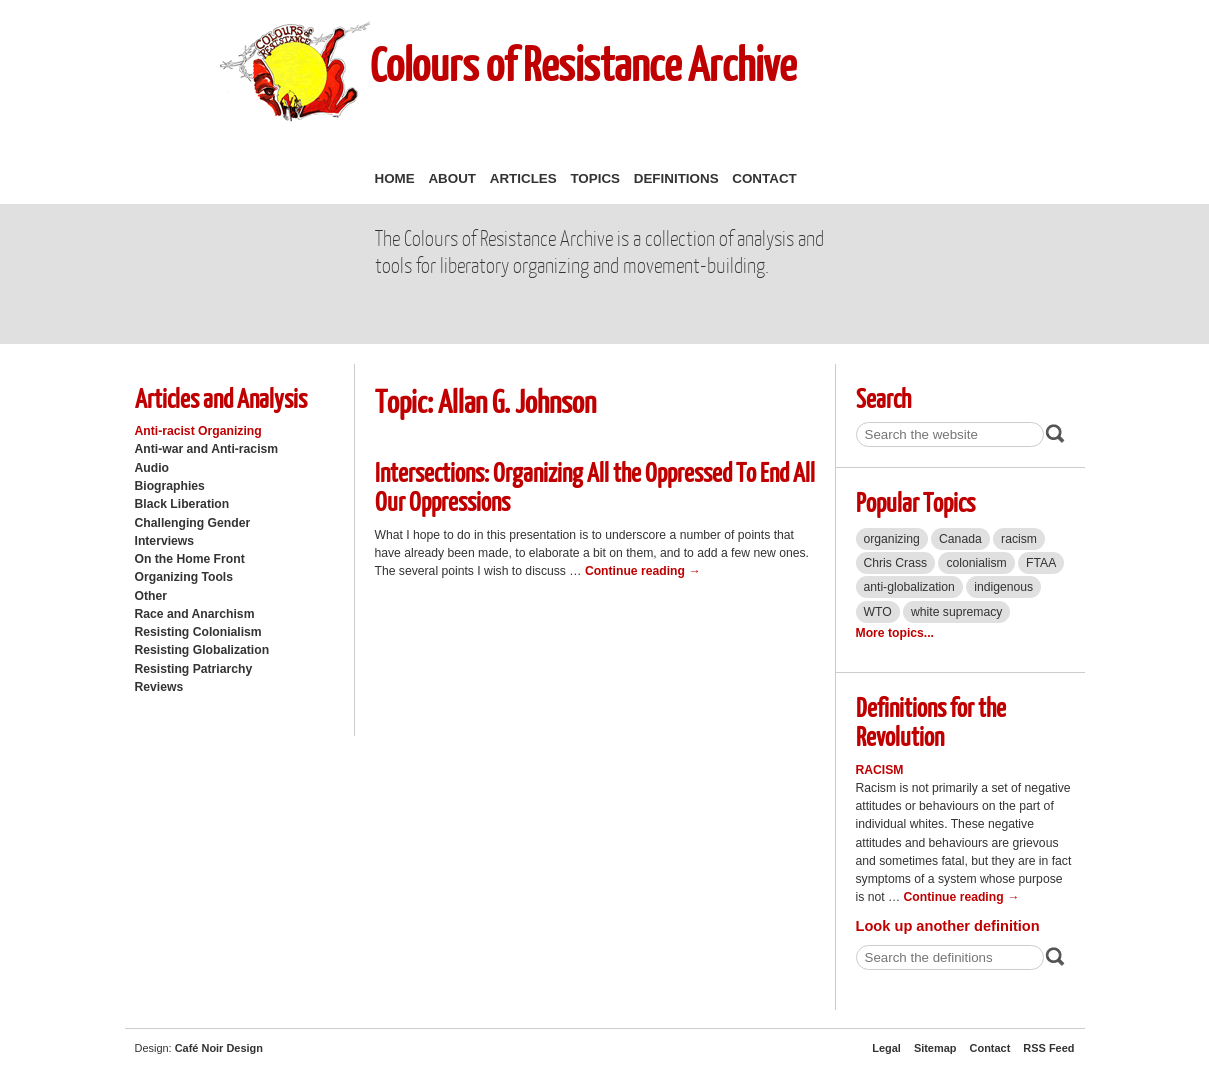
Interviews (165, 541)
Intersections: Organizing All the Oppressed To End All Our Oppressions (595, 486)
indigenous (1003, 587)
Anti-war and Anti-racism (207, 449)
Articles (523, 178)
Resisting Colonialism (198, 632)
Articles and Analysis (221, 397)
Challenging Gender (193, 523)
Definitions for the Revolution (931, 721)
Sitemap (935, 1048)
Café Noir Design (219, 1048)
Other (151, 596)
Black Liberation (182, 504)
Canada (960, 539)
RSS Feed (1048, 1048)
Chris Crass (896, 563)
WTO (878, 612)
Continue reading (643, 571)
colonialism (976, 563)
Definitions (676, 178)
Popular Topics (915, 501)
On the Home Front (190, 559)
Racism (880, 770)
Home (395, 178)
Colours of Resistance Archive (583, 63)
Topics (595, 178)
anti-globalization (909, 587)
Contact (764, 178)
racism (1019, 539)
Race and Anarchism (195, 614)
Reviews (159, 687)
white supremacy (956, 612)
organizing (892, 539)
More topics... (895, 633)
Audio (152, 468)
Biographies (170, 486)
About (452, 178)
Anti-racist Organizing (198, 431)
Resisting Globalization (202, 650)
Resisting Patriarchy (194, 669)
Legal (886, 1048)
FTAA (1041, 563)
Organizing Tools (184, 577)
